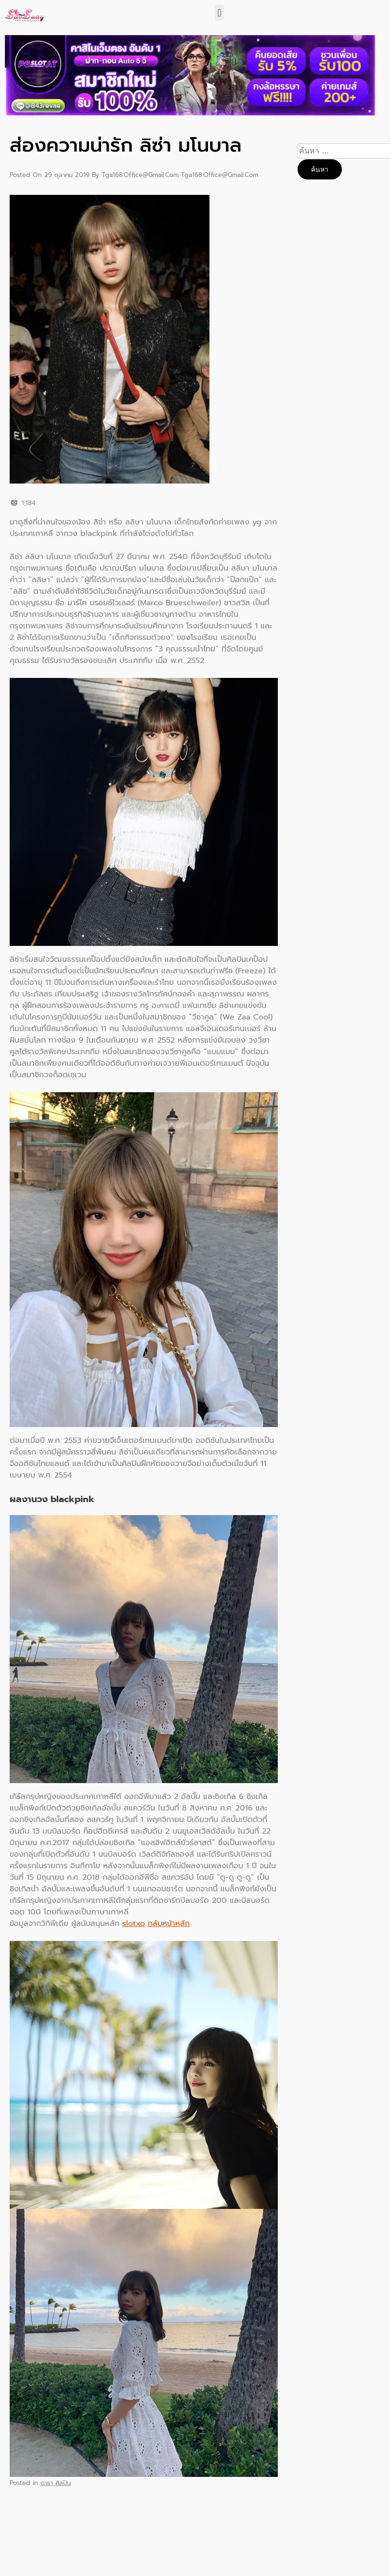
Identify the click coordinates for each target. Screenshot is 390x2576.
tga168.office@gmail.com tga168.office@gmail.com (180, 174)
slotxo (133, 1923)
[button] (219, 13)
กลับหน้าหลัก (169, 1923)
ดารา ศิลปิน (55, 2482)
